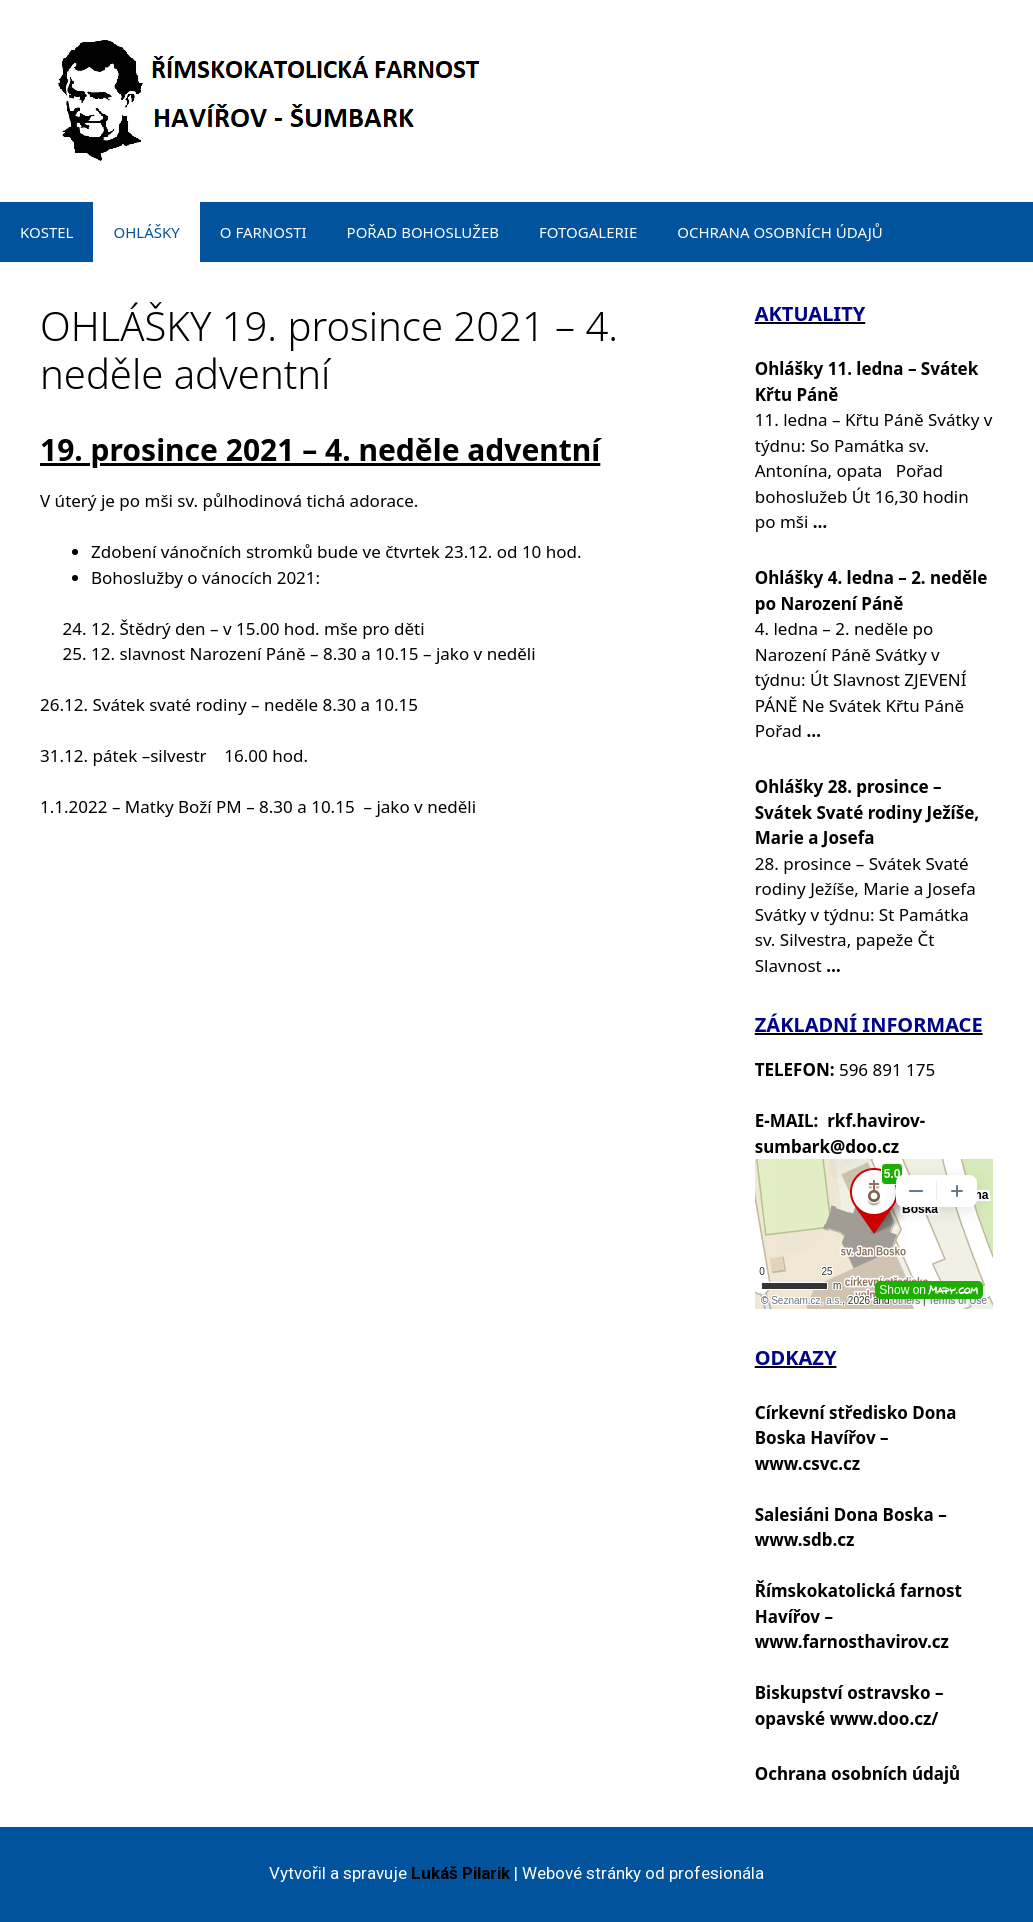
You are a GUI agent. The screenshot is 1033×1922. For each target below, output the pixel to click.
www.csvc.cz (807, 1463)
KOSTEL (46, 232)
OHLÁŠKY (146, 232)
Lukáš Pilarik (460, 1873)
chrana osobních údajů (864, 1773)
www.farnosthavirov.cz (852, 1641)
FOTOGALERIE (588, 232)
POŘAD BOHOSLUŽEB (423, 232)
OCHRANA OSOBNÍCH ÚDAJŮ (780, 232)
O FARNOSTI (263, 232)
